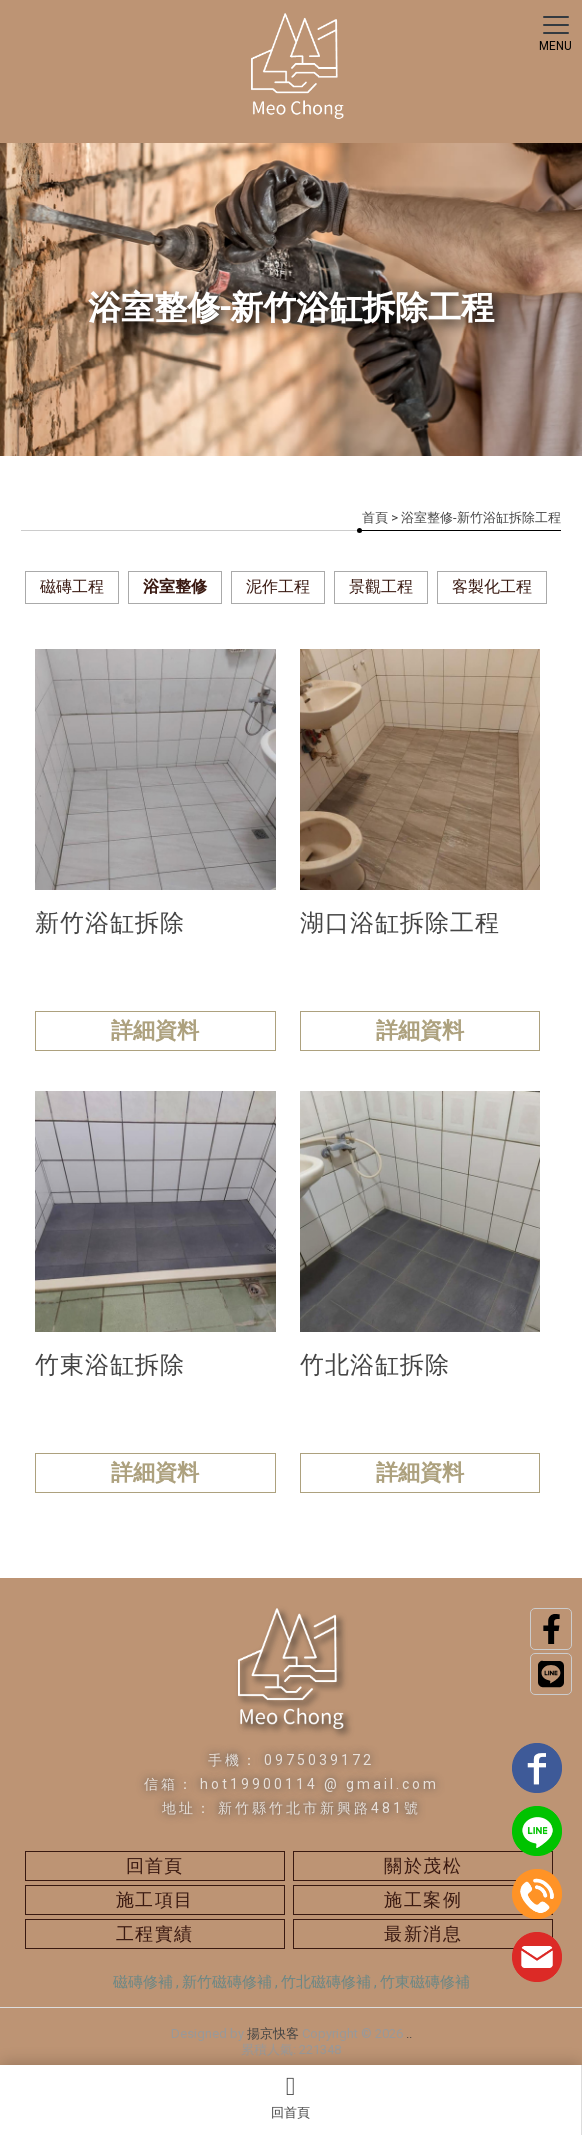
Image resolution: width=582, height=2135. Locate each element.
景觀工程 (381, 586)
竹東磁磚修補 (425, 1982)
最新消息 (423, 1933)
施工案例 (423, 1899)
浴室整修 (175, 586)
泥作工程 (278, 586)
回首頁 (290, 2097)
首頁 (375, 517)
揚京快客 (273, 2033)
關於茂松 (423, 1865)
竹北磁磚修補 (326, 1982)
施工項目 (155, 1899)
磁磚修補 (143, 1982)
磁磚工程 (72, 586)
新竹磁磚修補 (227, 1982)
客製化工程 (492, 586)
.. (409, 2033)
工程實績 (155, 1933)
